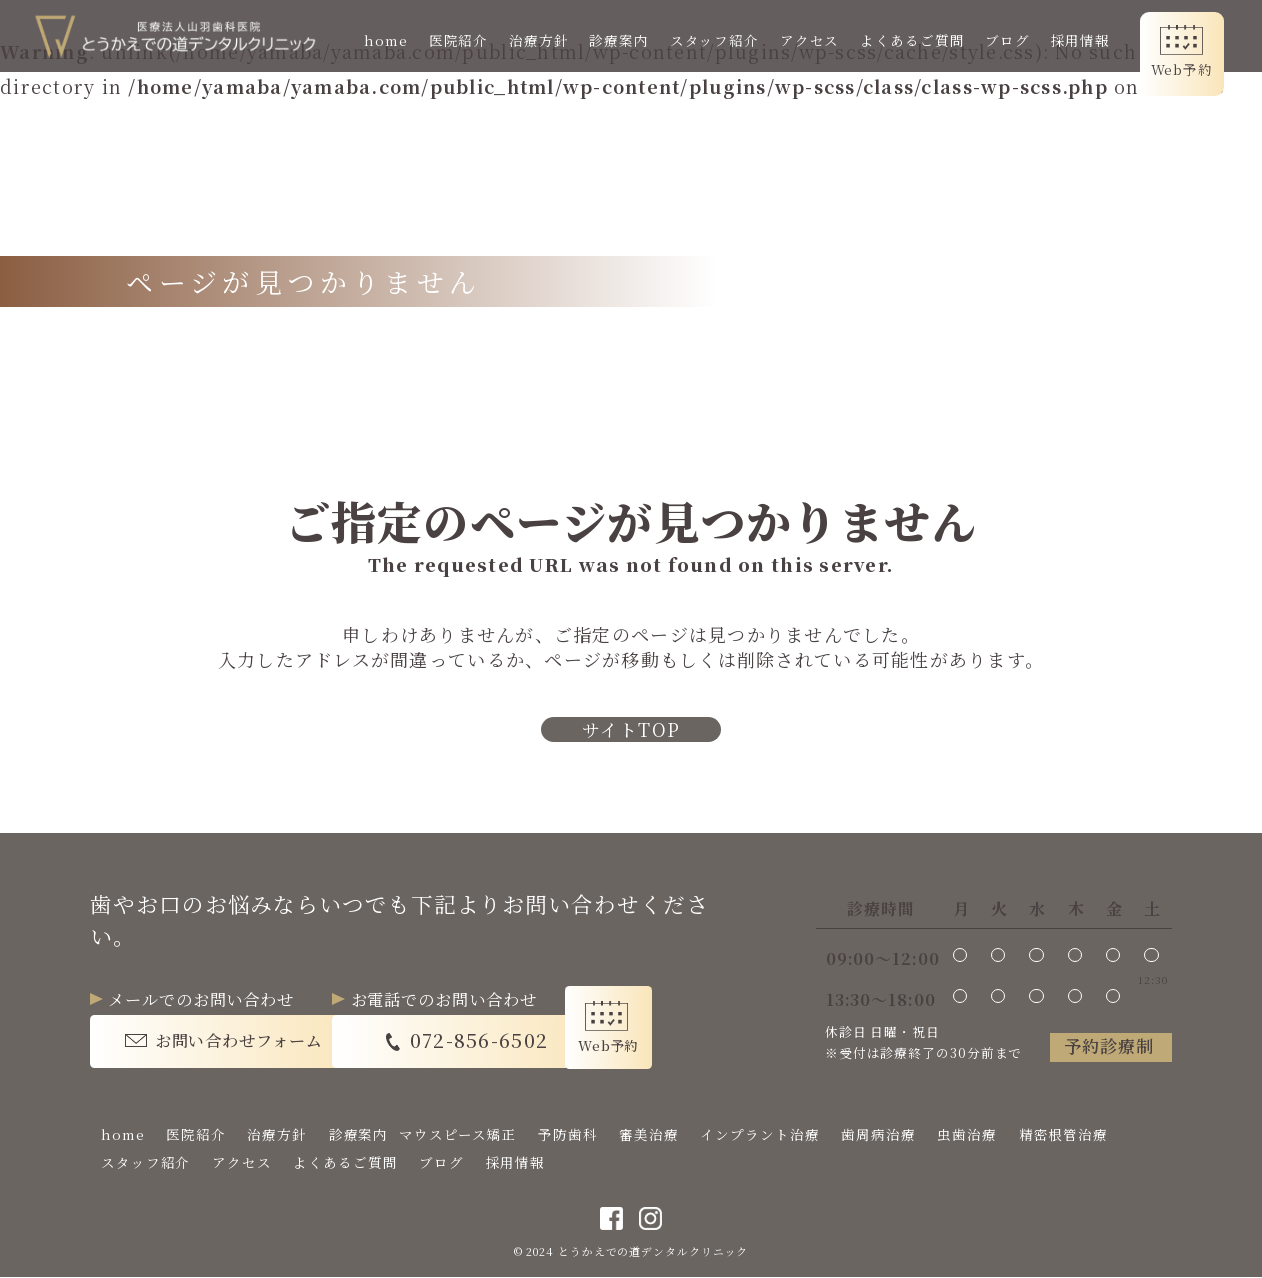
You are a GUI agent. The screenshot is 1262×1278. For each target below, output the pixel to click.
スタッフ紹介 (715, 40)
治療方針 (541, 40)
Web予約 (1183, 69)
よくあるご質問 (914, 40)
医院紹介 (460, 40)
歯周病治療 (878, 1135)
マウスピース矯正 (457, 1135)
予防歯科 (568, 1135)
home (388, 40)
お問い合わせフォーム (239, 1041)
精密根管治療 (1063, 1135)
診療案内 (621, 40)
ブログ (1009, 40)
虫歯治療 (967, 1135)
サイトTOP (631, 729)
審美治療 (649, 1135)
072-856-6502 (517, 1040)
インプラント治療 (759, 1135)
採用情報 (1082, 40)
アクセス (811, 40)
